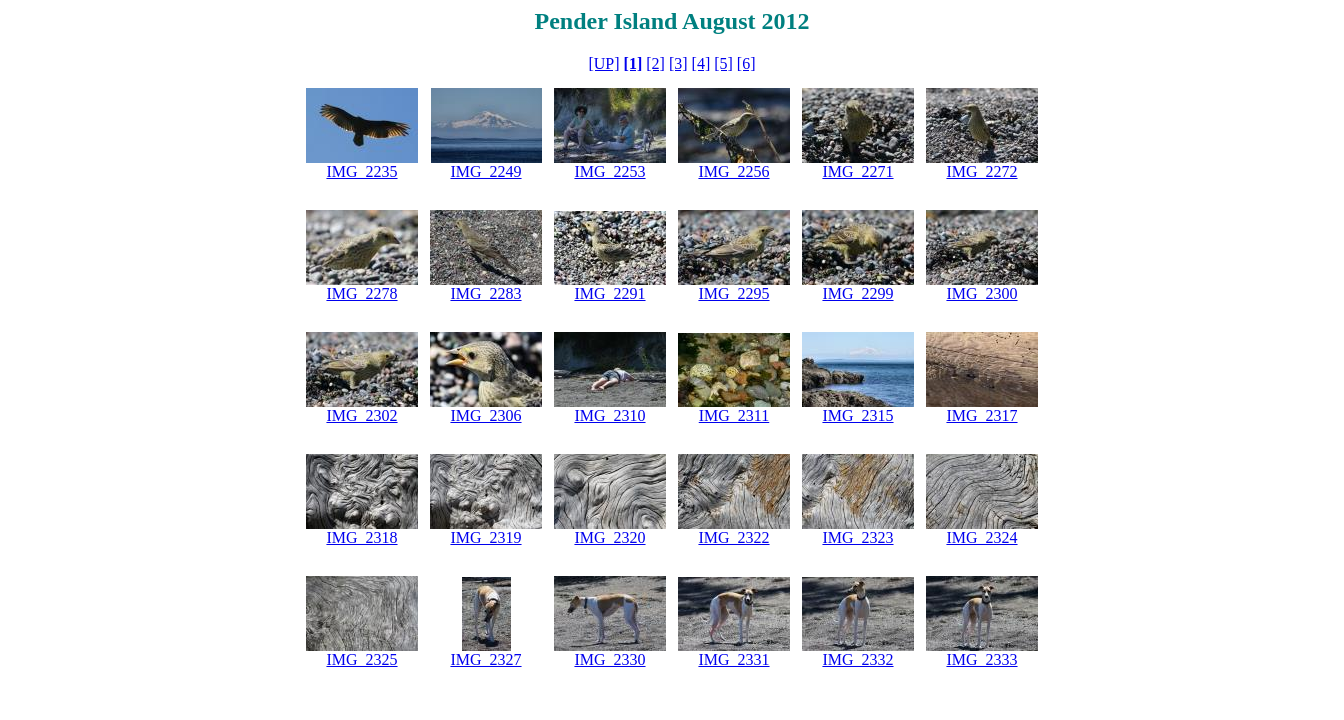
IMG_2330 (609, 659)
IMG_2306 (485, 415)
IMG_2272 (981, 171)
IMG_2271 (857, 171)
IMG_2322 (733, 537)
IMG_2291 (609, 293)
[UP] (603, 63)
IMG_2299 (857, 293)
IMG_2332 (857, 659)
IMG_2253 (609, 171)
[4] (701, 63)
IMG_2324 (981, 537)
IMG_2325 (361, 659)
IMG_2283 (485, 293)
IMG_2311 (734, 415)
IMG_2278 (361, 293)
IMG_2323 (857, 537)
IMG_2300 (981, 293)
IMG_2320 (609, 537)
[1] (633, 63)
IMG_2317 (981, 415)
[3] (678, 63)
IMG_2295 (733, 293)
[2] (655, 63)
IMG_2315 (857, 415)
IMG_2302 (361, 415)
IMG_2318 (361, 537)
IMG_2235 (361, 171)
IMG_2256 (733, 171)
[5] (723, 63)
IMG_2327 (485, 659)
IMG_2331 (733, 659)
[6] (746, 63)
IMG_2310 (609, 415)
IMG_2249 (485, 171)
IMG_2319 (485, 537)
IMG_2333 (981, 659)
